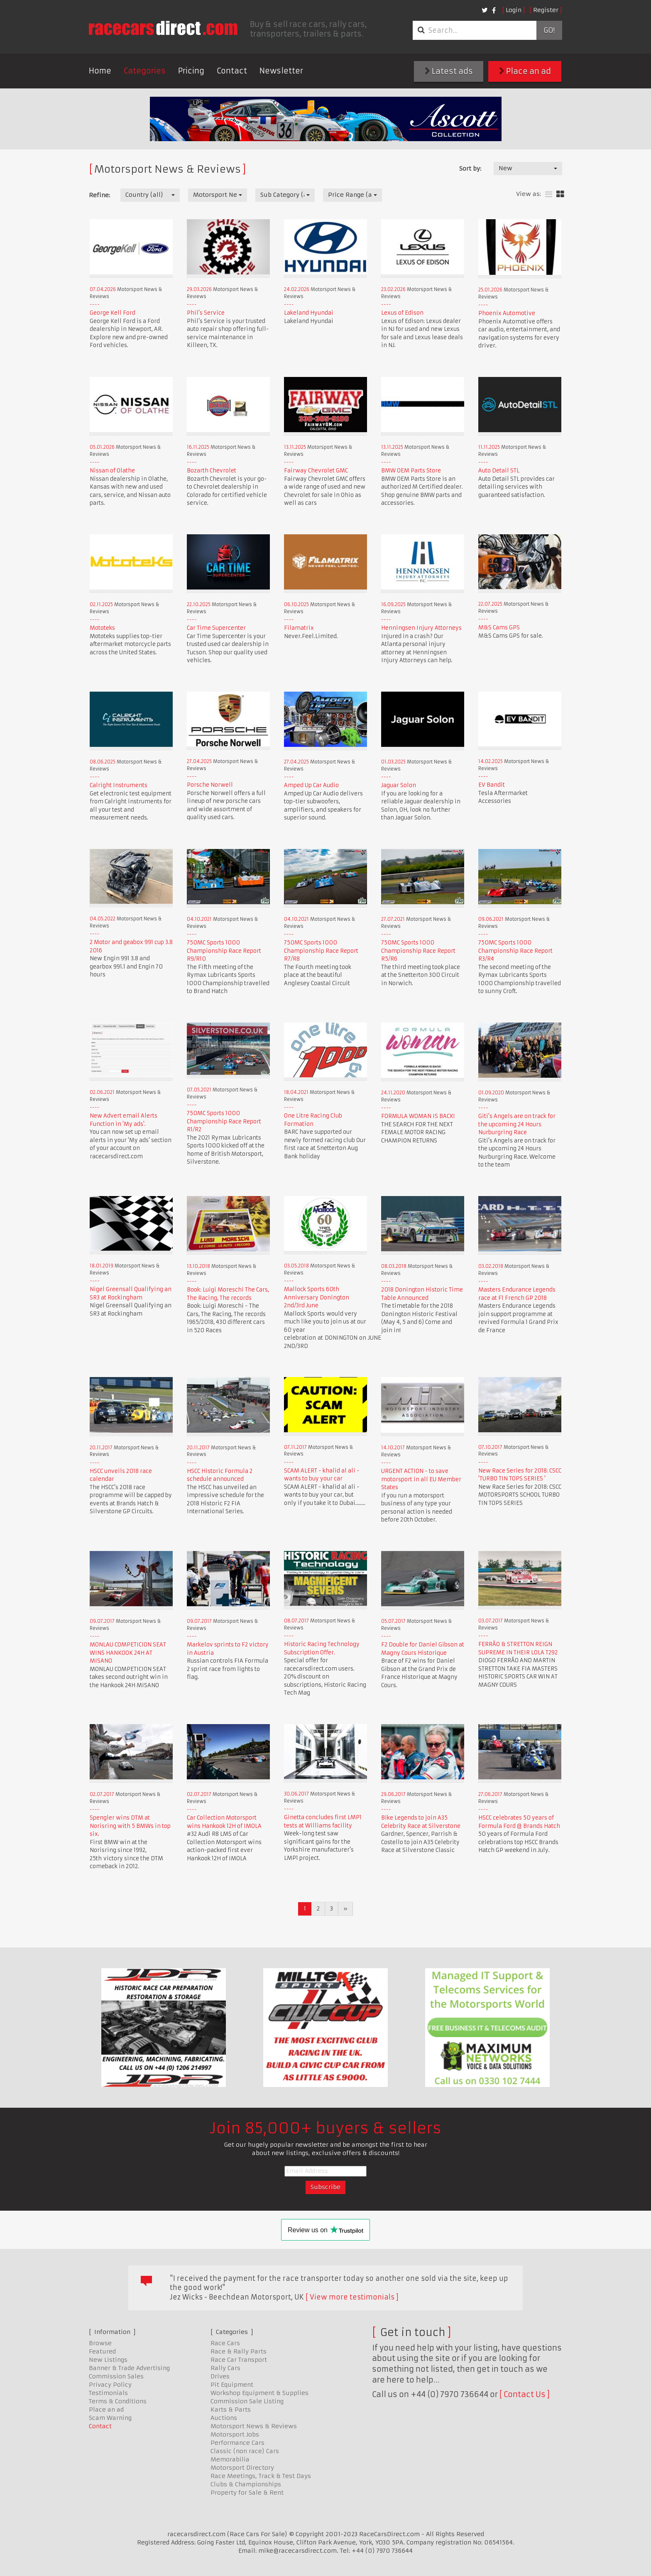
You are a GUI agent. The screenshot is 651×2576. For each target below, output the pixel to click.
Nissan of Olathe (112, 470)
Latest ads (449, 71)
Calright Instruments (118, 785)
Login (513, 10)
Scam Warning (110, 2418)
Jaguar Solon (398, 785)
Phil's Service (206, 312)
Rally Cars (225, 2368)
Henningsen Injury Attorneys (421, 627)
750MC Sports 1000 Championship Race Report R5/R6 (418, 950)
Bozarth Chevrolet (211, 470)
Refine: (99, 195)
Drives (220, 2376)
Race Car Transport (238, 2359)
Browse (100, 2343)
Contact (232, 71)
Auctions (223, 2418)
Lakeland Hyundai (308, 312)
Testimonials (108, 2393)
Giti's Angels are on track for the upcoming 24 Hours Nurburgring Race (517, 1124)
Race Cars (225, 2343)
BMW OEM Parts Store (411, 470)
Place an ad (525, 71)
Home (100, 71)
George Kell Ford (112, 312)
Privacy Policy (110, 2384)
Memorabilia (230, 2459)
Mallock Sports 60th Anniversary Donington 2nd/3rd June (316, 1297)
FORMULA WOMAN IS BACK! (418, 1116)
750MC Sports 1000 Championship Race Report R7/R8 (321, 950)
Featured (102, 2351)
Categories (145, 71)
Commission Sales (116, 2376)
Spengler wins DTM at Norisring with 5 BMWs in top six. (130, 1825)
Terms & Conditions (118, 2401)
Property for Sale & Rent (247, 2492)
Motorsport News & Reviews (253, 2426)
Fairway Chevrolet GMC (316, 470)
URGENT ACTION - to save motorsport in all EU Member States (421, 1479)
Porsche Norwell (210, 784)
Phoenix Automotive (506, 313)
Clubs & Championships (245, 2484)
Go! (549, 30)
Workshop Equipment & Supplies (259, 2393)
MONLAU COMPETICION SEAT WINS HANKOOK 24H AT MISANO (128, 1652)
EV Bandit (491, 784)
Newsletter (281, 71)
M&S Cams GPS (499, 627)
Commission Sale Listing (247, 2401)
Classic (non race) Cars (244, 2451)
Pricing (191, 71)
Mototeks (102, 627)
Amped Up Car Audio (311, 785)
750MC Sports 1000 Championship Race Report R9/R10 (224, 950)
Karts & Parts (230, 2409)
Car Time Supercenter (216, 627)
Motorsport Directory (242, 2467)
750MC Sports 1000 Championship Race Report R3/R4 (515, 950)
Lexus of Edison (402, 312)
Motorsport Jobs (234, 2434)
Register (545, 10)
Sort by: (470, 168)
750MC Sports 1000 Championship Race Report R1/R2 (224, 1121)
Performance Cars (237, 2442)
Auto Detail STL (498, 470)
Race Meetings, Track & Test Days (260, 2476)
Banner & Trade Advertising (129, 2368)
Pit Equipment (231, 2384)
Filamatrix (299, 627)
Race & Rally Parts (238, 2351)
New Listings (108, 2359)
